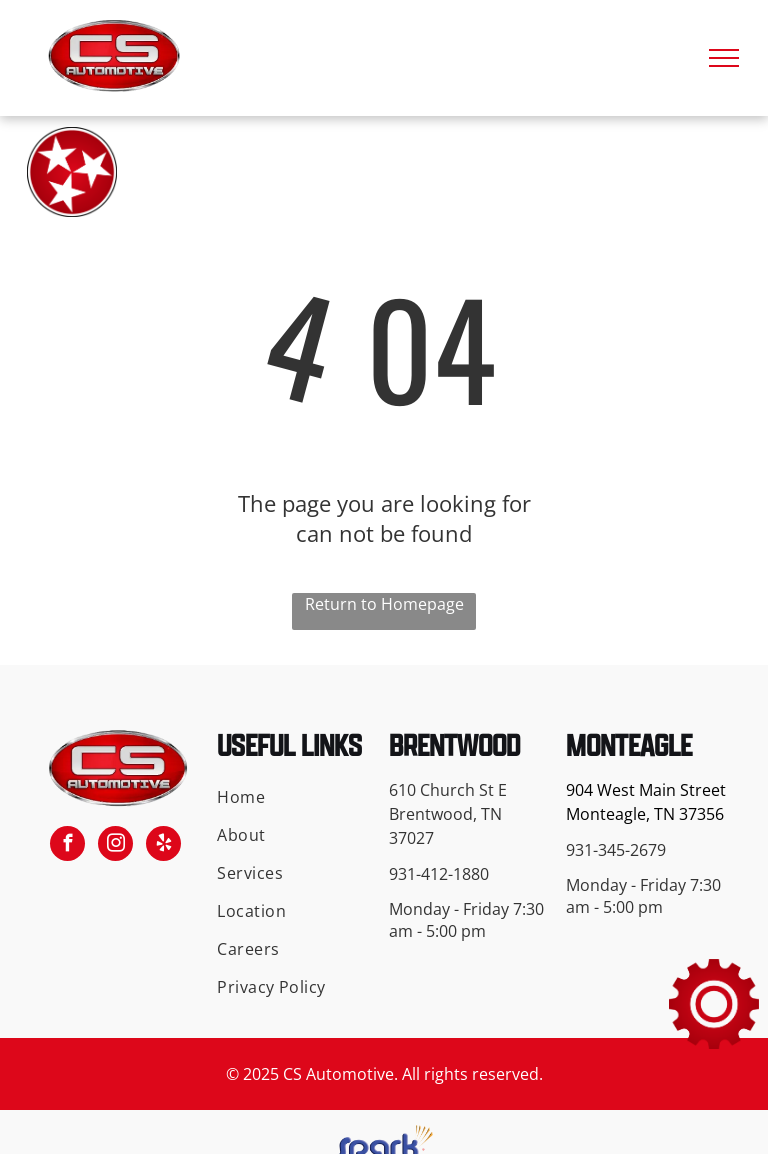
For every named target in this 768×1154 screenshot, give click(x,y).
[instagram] (115, 846)
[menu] (724, 58)
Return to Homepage (384, 604)
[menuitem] (290, 797)
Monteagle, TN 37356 (645, 814)
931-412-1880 (439, 874)
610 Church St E (448, 790)
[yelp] (163, 846)
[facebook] (67, 846)
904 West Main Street (646, 790)
